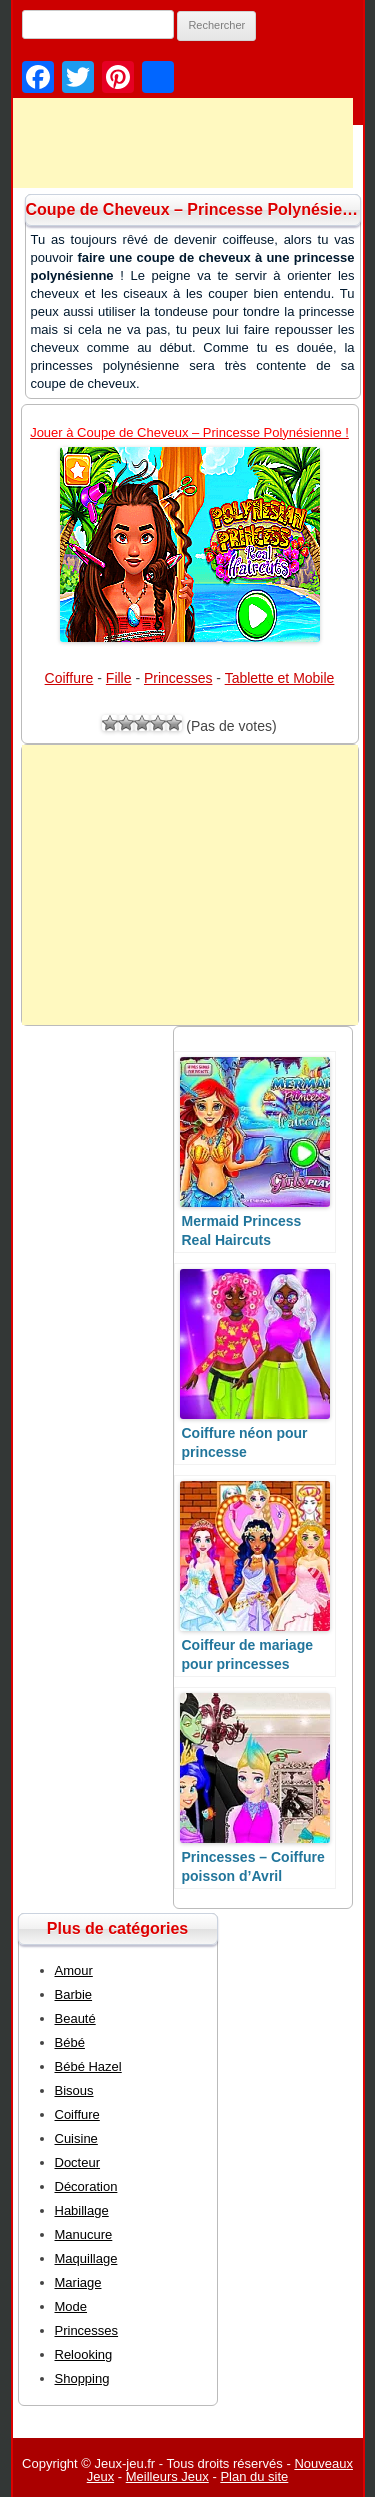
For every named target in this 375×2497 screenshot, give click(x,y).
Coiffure (69, 678)
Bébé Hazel (88, 2066)
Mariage (78, 2282)
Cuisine (76, 2138)
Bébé (70, 2042)
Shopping (82, 2378)
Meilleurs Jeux (167, 2476)
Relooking (84, 2354)
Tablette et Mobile (280, 678)
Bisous (74, 2090)
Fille (119, 678)
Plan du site (254, 2476)
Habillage (82, 2210)
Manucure (84, 2234)
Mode (71, 2306)
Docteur (78, 2162)
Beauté (75, 2018)
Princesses (178, 678)
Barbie (74, 1994)
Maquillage (86, 2258)
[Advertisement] (190, 885)
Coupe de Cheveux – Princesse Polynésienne (198, 209)
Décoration (86, 2186)
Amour (74, 1970)
